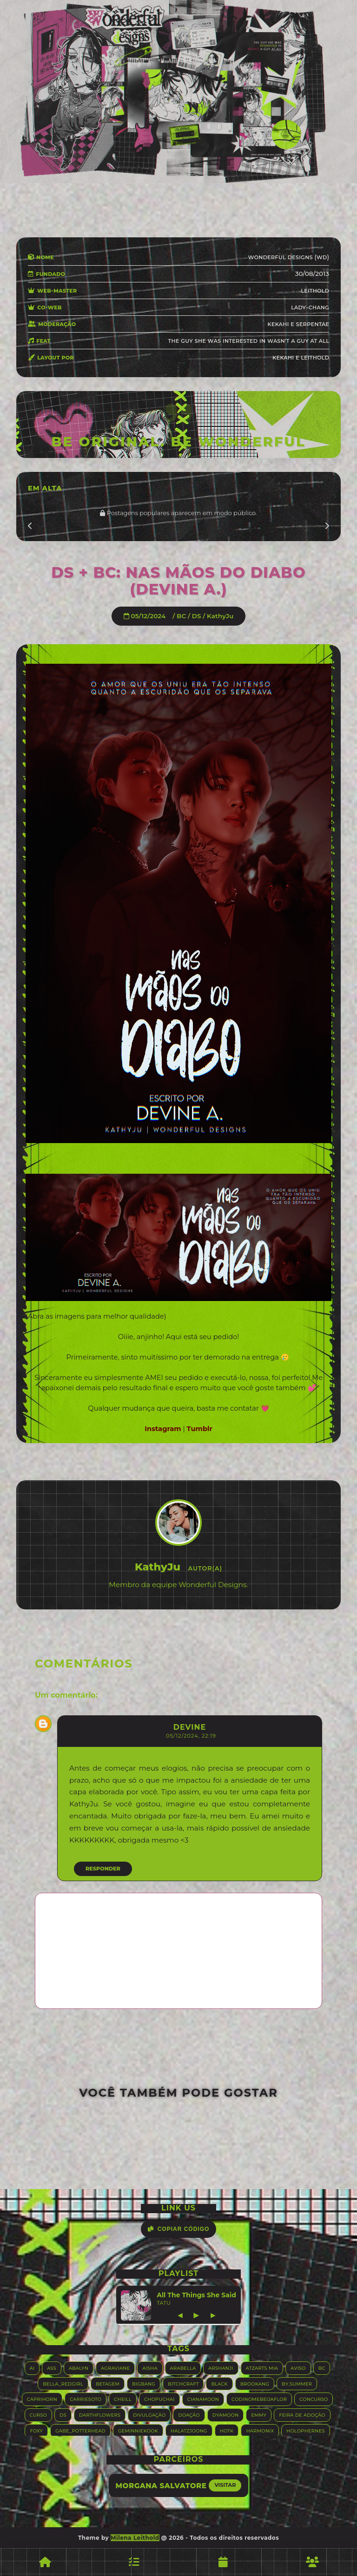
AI (32, 2367)
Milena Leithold (135, 2537)
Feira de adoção (302, 2414)
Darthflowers (99, 2414)
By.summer (297, 2383)
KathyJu (220, 616)
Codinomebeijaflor (259, 2398)
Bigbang (143, 2383)
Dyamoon (225, 2414)
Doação (188, 2414)
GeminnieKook (138, 2430)
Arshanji (220, 2367)
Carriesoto (85, 2398)
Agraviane (115, 2367)
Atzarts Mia (262, 2367)
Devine (189, 1727)
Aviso (298, 2367)
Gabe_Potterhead (80, 2430)
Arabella (183, 2367)
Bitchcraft (183, 2383)
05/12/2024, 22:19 (191, 1736)
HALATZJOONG (189, 2430)
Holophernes (305, 2430)
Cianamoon (203, 2398)
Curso (38, 2414)
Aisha (149, 2367)
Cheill (123, 2398)
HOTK (227, 2430)
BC (181, 616)
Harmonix (260, 2430)
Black (219, 2383)
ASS (51, 2367)
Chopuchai (159, 2398)
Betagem (107, 2383)
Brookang (254, 2383)
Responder (103, 1868)
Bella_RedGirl (63, 2383)
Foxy (36, 2430)
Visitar (225, 2485)
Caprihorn (42, 2398)
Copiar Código (179, 2229)
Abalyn (78, 2367)
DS (196, 616)
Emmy (258, 2414)
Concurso (313, 2398)
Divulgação (149, 2414)
